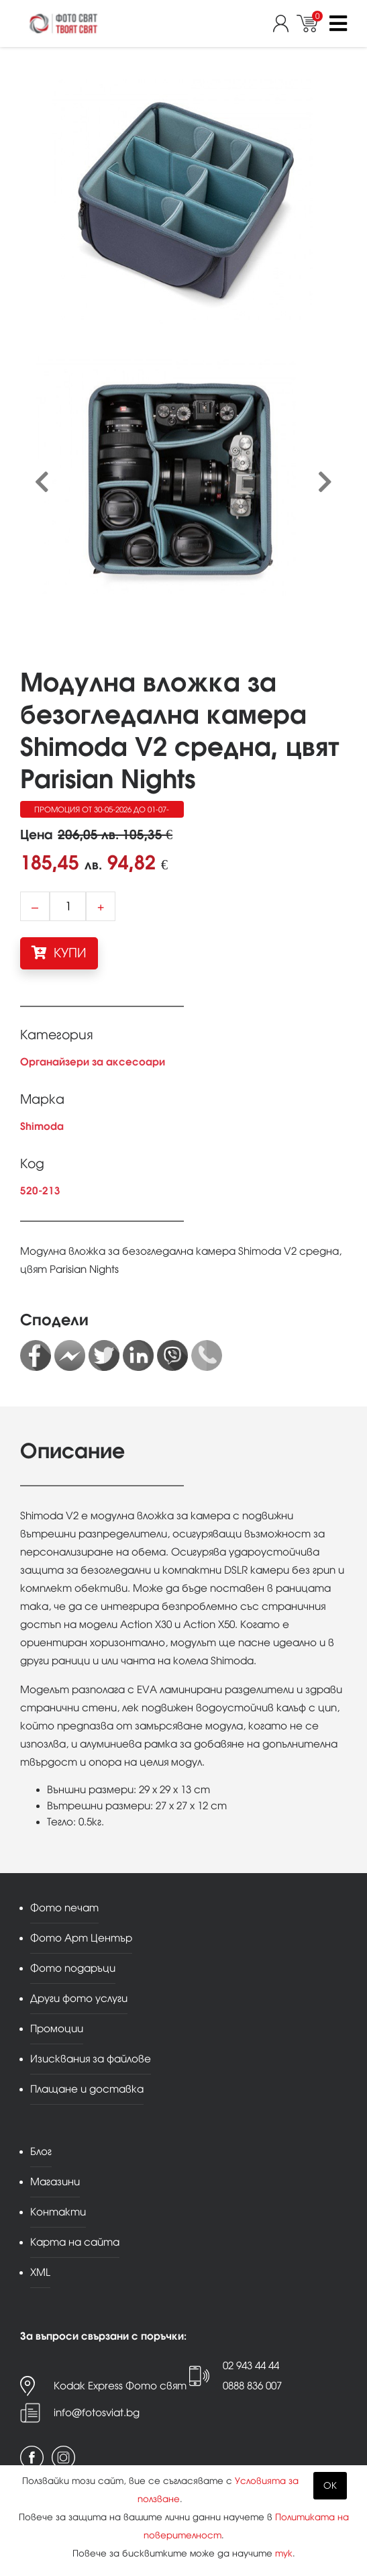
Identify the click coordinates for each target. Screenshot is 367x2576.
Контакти (58, 2211)
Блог (41, 2151)
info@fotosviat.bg (97, 2412)
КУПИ (59, 952)
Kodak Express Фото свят (120, 2385)
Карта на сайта (74, 2242)
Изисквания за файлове (90, 2058)
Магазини (55, 2181)
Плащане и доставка (87, 2089)
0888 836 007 (252, 2385)
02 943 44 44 (251, 2365)
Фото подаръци (72, 1968)
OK (330, 2486)
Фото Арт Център (81, 1938)
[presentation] (41, 482)
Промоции (56, 2028)
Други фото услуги (78, 1998)
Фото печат (64, 1907)
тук (284, 2553)
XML (40, 2272)
